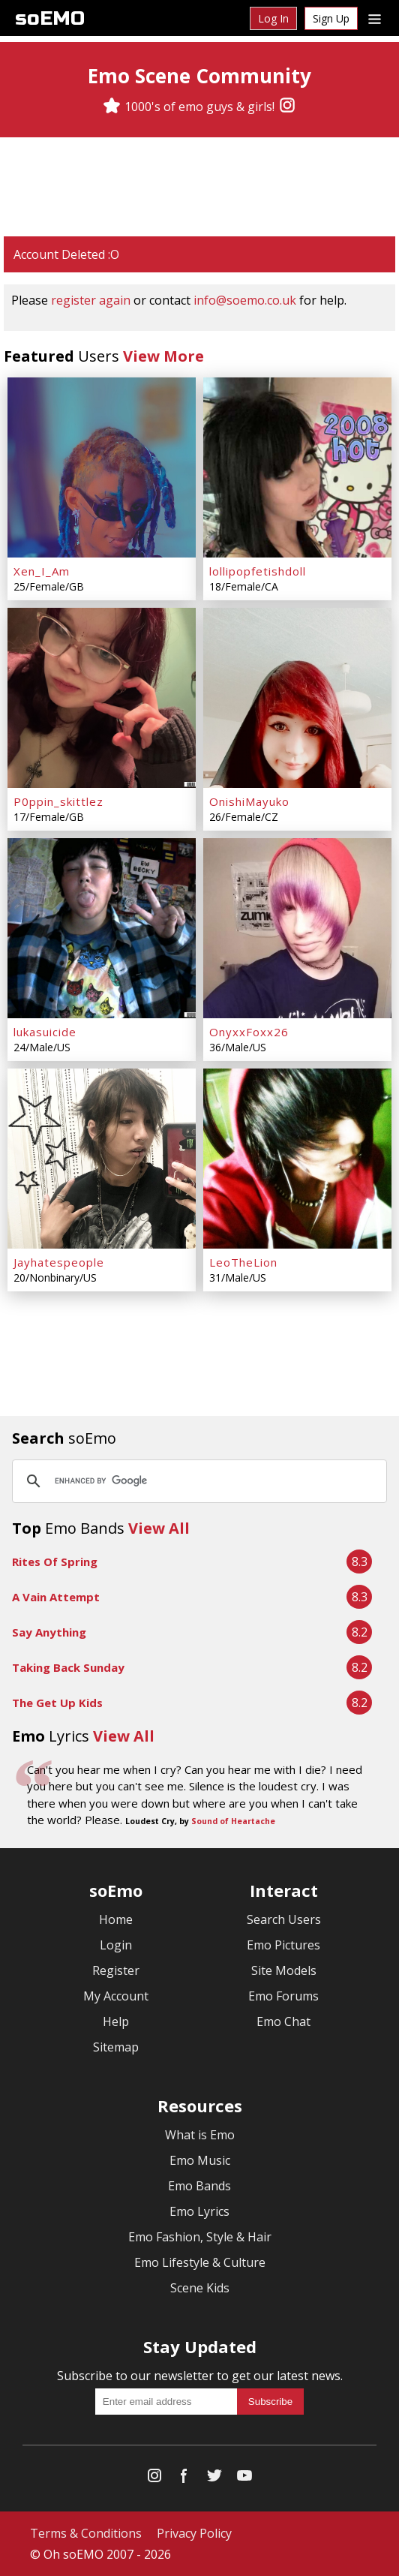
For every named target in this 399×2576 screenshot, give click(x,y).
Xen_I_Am (42, 571)
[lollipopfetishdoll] (297, 467)
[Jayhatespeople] (102, 1159)
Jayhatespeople (59, 1262)
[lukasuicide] (102, 928)
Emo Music (200, 2160)
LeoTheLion (243, 1262)
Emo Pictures (283, 1945)
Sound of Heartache (233, 1821)
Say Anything (49, 1632)
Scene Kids (200, 2288)
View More (163, 356)
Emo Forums (283, 1996)
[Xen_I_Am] (102, 467)
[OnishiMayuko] (297, 698)
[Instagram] (287, 106)
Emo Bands (199, 2186)
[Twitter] (215, 2479)
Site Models (283, 1970)
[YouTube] (245, 2479)
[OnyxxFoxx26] (297, 928)
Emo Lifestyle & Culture (200, 2262)
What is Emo (200, 2135)
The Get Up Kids (57, 1702)
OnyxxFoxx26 (249, 1031)
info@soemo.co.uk (245, 300)
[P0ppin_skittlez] (102, 698)
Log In (273, 18)
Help (116, 2021)
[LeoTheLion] (297, 1159)
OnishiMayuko (249, 801)
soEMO (50, 18)
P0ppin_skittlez (59, 801)
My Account (115, 1996)
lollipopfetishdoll (257, 571)
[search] (197, 1481)
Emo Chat (283, 2021)
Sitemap (116, 2047)
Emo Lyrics (200, 2211)
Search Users (284, 1919)
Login (116, 1945)
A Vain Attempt (56, 1596)
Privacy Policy (194, 2533)
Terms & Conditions (86, 2533)
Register (116, 1970)
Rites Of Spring (55, 1561)
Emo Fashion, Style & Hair (200, 2237)
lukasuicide (45, 1031)
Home (116, 1919)
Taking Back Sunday (68, 1667)
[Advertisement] (199, 186)
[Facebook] (185, 2479)
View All (159, 1528)
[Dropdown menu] (375, 18)
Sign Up (331, 18)
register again (90, 300)
